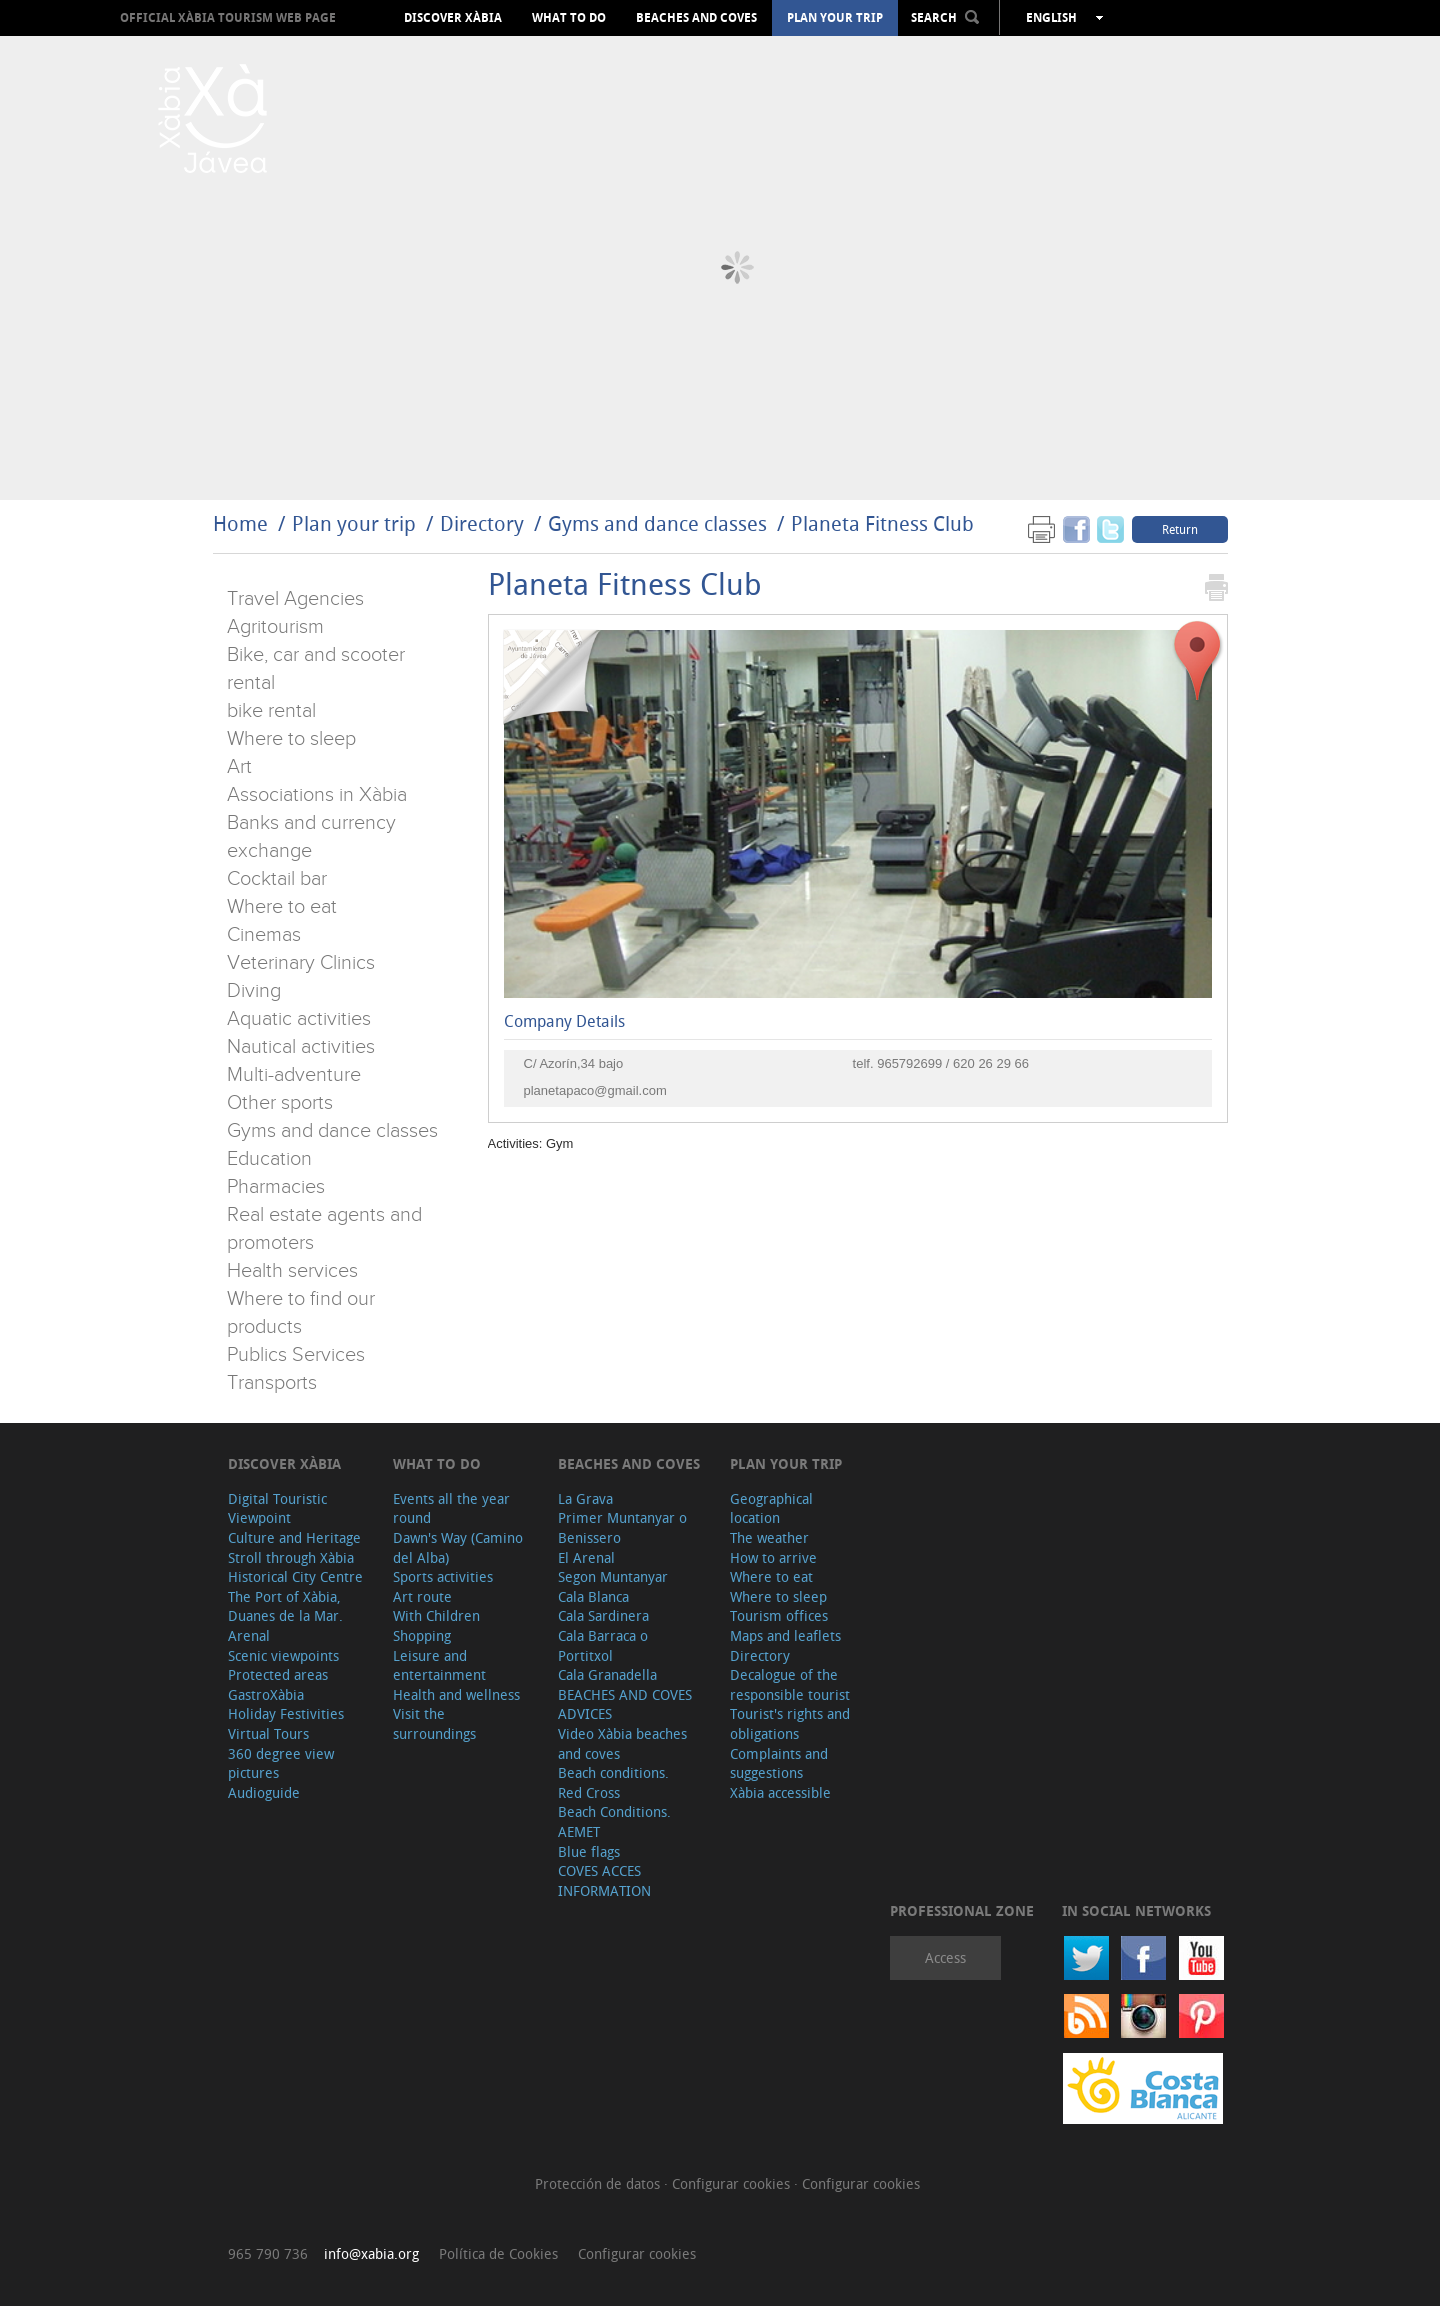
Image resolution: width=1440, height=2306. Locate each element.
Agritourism (275, 627)
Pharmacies (276, 1187)
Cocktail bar (277, 879)
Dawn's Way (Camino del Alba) (458, 1547)
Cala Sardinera (603, 1615)
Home (240, 523)
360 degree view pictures (281, 1763)
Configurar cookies (733, 2183)
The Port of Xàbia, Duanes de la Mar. (285, 1606)
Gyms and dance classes (657, 523)
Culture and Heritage (294, 1537)
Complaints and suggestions (779, 1763)
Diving (254, 991)
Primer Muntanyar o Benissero (622, 1527)
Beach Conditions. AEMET (614, 1821)
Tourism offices (779, 1615)
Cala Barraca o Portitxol (603, 1645)
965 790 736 (268, 2253)
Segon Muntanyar (613, 1576)
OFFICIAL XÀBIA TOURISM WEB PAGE (228, 17)
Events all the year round (451, 1508)
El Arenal (586, 1557)
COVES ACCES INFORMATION (604, 1880)
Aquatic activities (299, 1019)
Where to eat (282, 907)
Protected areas (278, 1674)
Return (1180, 529)
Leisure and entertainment (439, 1665)
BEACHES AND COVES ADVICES (625, 1704)
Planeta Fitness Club (882, 523)
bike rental (271, 711)
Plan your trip (835, 18)
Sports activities (443, 1576)
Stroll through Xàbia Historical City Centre (295, 1567)
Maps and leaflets (785, 1635)
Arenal (249, 1635)
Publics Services (296, 1355)
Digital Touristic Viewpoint (277, 1508)
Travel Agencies (295, 599)
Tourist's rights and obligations (790, 1723)
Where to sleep (291, 739)
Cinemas (264, 935)
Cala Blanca (593, 1596)
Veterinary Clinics (301, 963)
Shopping (422, 1635)
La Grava (585, 1498)
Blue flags (589, 1851)
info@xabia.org (371, 2253)
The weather (769, 1537)
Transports (272, 1383)
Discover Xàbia (453, 18)
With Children (436, 1615)
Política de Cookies (498, 2253)
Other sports (280, 1103)
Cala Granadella (607, 1674)
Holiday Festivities (286, 1713)
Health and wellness (456, 1694)
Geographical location (771, 1508)
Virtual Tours (268, 1733)
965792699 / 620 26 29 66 (953, 1063)
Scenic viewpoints (283, 1655)
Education (269, 1159)
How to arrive (773, 1557)
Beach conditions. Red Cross (613, 1782)
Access (945, 1957)
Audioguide (264, 1792)
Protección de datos (599, 2183)
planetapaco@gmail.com (595, 1090)
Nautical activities (301, 1047)
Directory (482, 523)
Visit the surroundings (434, 1723)
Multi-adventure (294, 1075)
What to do (569, 18)
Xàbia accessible (780, 1792)
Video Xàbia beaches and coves (622, 1743)
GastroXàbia (266, 1694)
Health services (292, 1271)
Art (239, 767)
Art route (422, 1596)
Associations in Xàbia (317, 795)
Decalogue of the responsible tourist (790, 1684)
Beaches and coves (696, 18)
